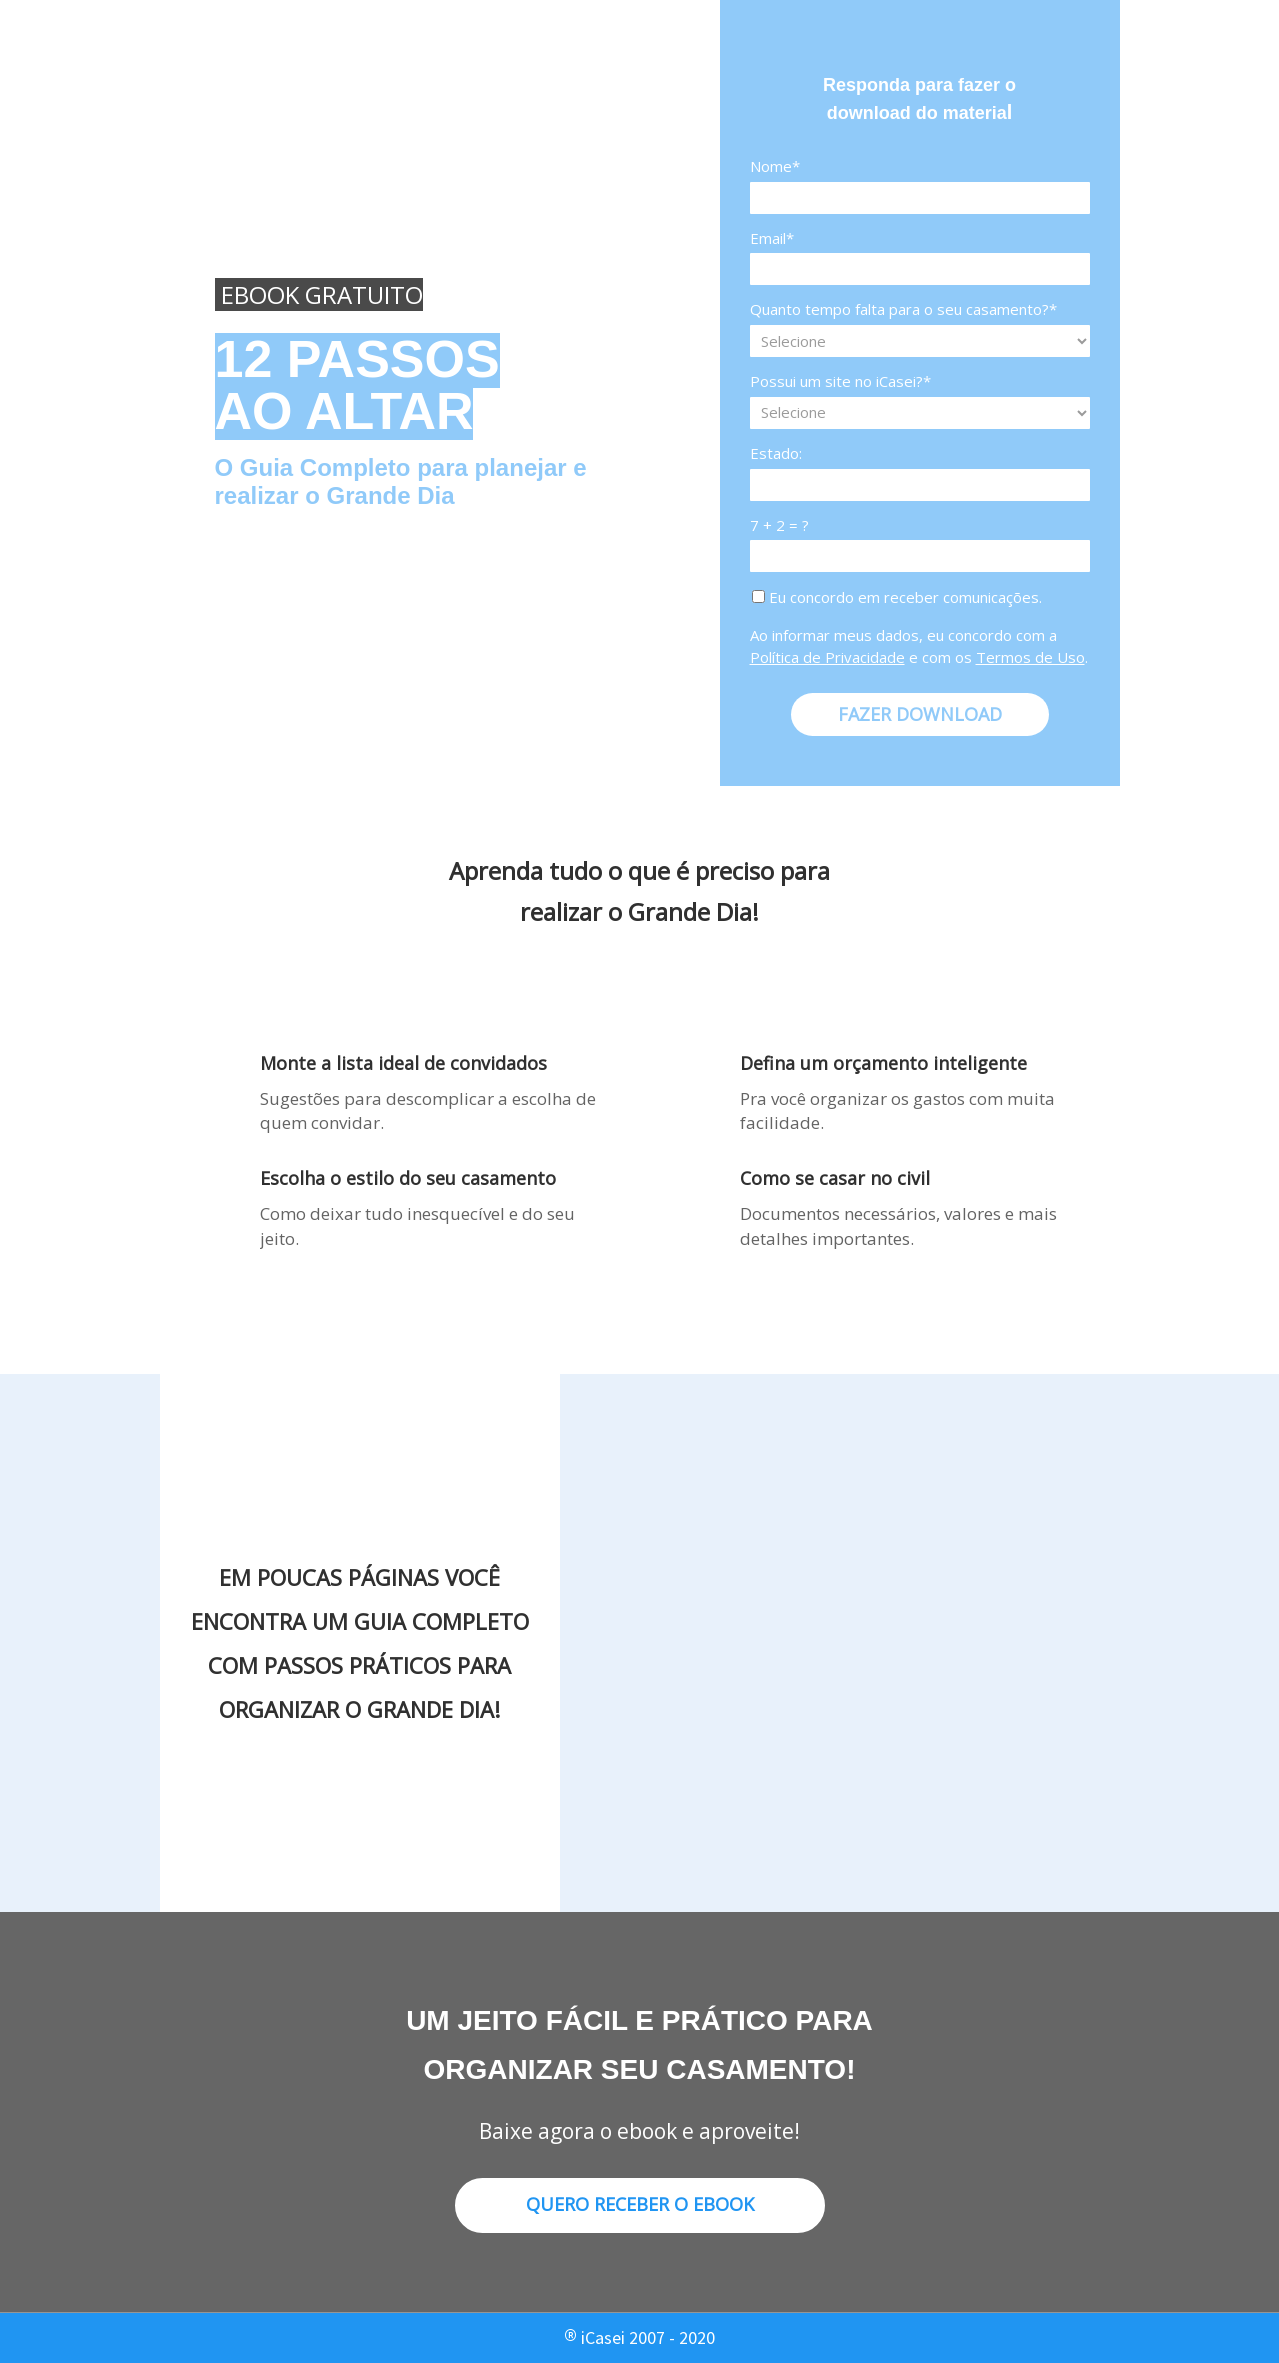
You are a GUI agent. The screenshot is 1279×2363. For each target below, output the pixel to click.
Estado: (776, 453)
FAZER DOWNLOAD (920, 714)
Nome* (775, 166)
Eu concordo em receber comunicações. (897, 597)
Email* (772, 238)
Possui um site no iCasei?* (840, 381)
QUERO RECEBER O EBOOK (640, 2204)
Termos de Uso (1030, 657)
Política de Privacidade (827, 657)
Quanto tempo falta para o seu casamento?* (903, 309)
